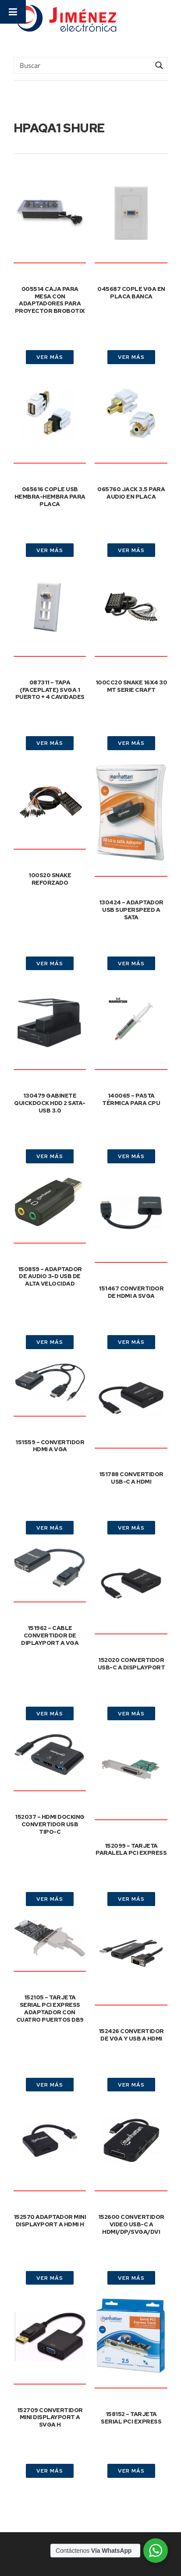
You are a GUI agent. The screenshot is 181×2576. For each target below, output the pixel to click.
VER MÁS (49, 357)
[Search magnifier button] (159, 65)
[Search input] (84, 65)
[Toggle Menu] (13, 12)
